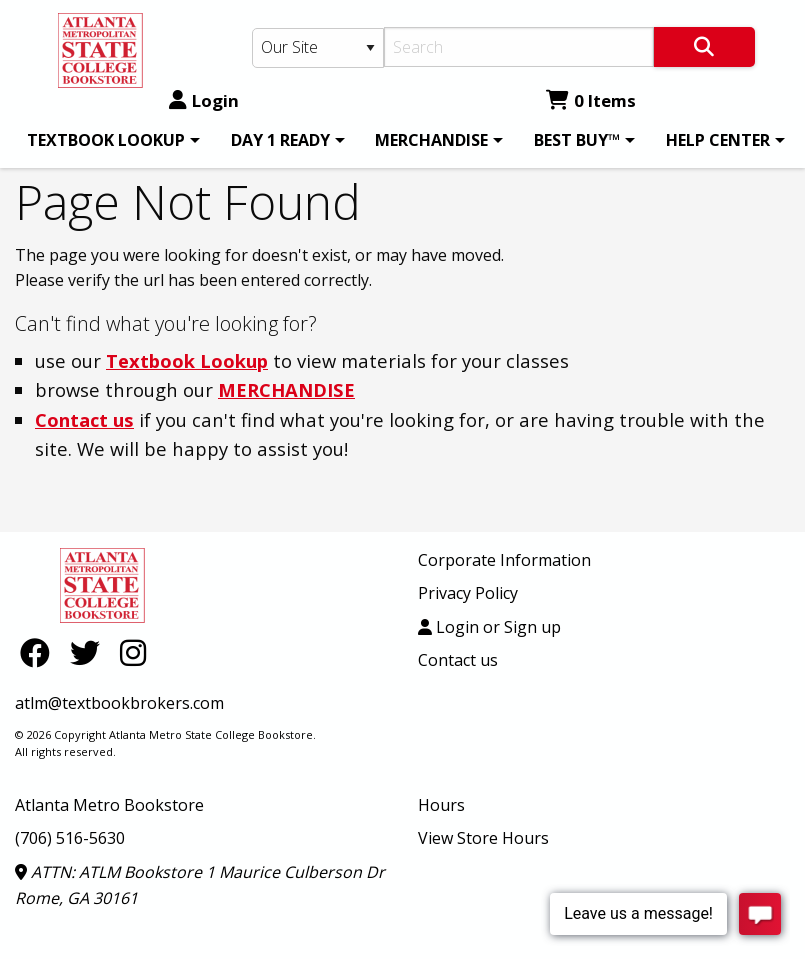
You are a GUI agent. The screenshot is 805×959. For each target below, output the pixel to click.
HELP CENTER (718, 140)
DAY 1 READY (280, 140)
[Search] (519, 47)
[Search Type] (318, 48)
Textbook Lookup (187, 360)
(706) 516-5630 (70, 838)
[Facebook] (40, 652)
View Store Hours (483, 838)
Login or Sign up (489, 627)
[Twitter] (90, 652)
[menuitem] (110, 140)
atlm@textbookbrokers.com (119, 703)
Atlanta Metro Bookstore (109, 805)
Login (204, 100)
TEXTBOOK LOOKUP (106, 140)
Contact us (84, 419)
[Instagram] (133, 652)
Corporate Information (504, 560)
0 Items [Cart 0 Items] (591, 100)
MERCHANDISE (431, 140)
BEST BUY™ (577, 140)
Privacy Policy (468, 593)
